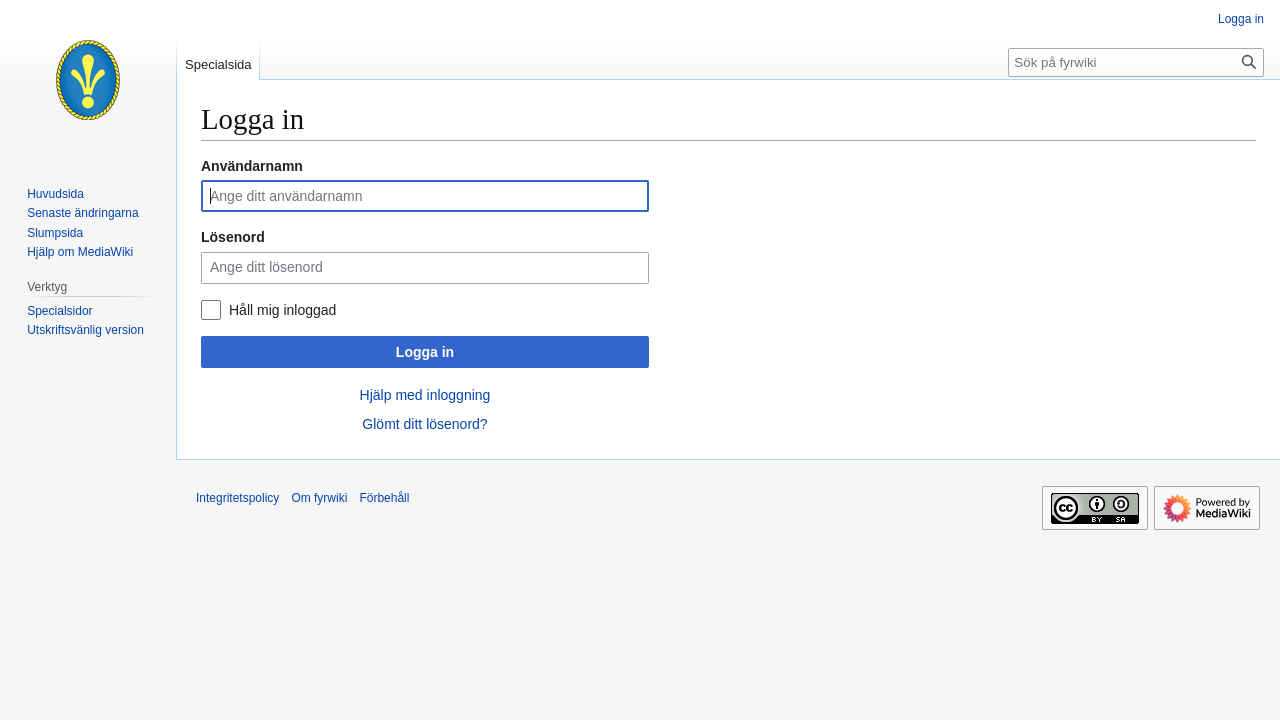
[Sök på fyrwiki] (1136, 62)
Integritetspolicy (237, 498)
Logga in (425, 352)
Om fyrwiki (319, 498)
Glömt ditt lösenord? (424, 424)
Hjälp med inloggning (425, 395)
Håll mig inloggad (282, 310)
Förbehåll (384, 498)
